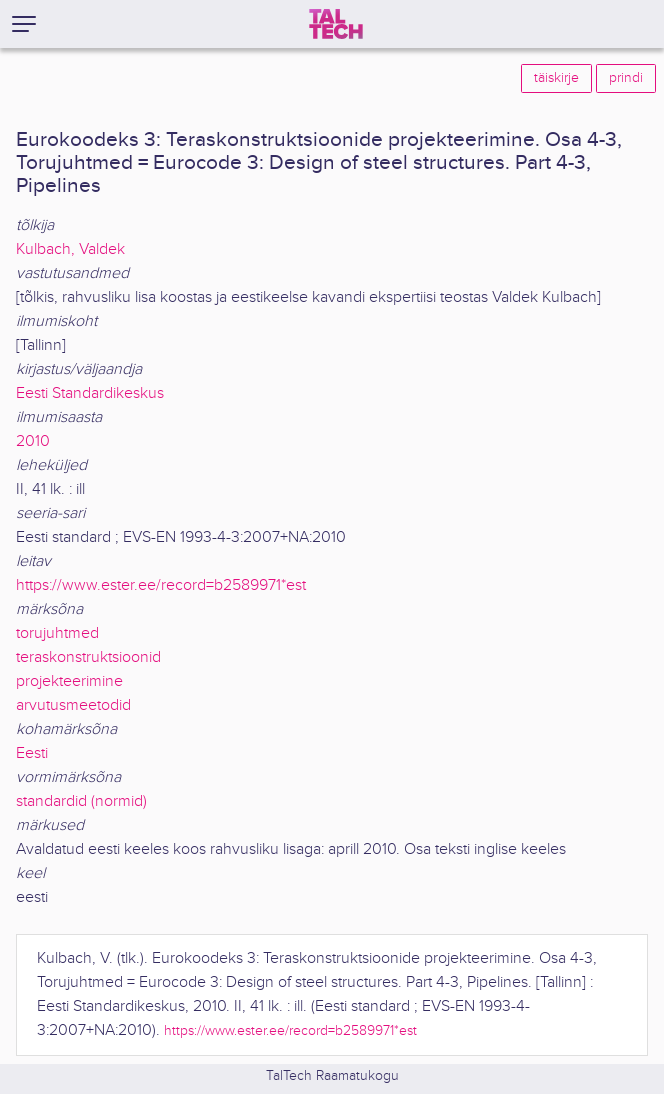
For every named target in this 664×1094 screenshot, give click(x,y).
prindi (626, 78)
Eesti (32, 753)
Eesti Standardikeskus (90, 393)
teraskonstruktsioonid (88, 657)
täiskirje (556, 78)
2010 (33, 441)
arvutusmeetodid (73, 705)
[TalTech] (336, 24)
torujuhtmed (57, 633)
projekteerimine (69, 681)
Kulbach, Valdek (70, 249)
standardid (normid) (81, 801)
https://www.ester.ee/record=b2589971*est (161, 585)
